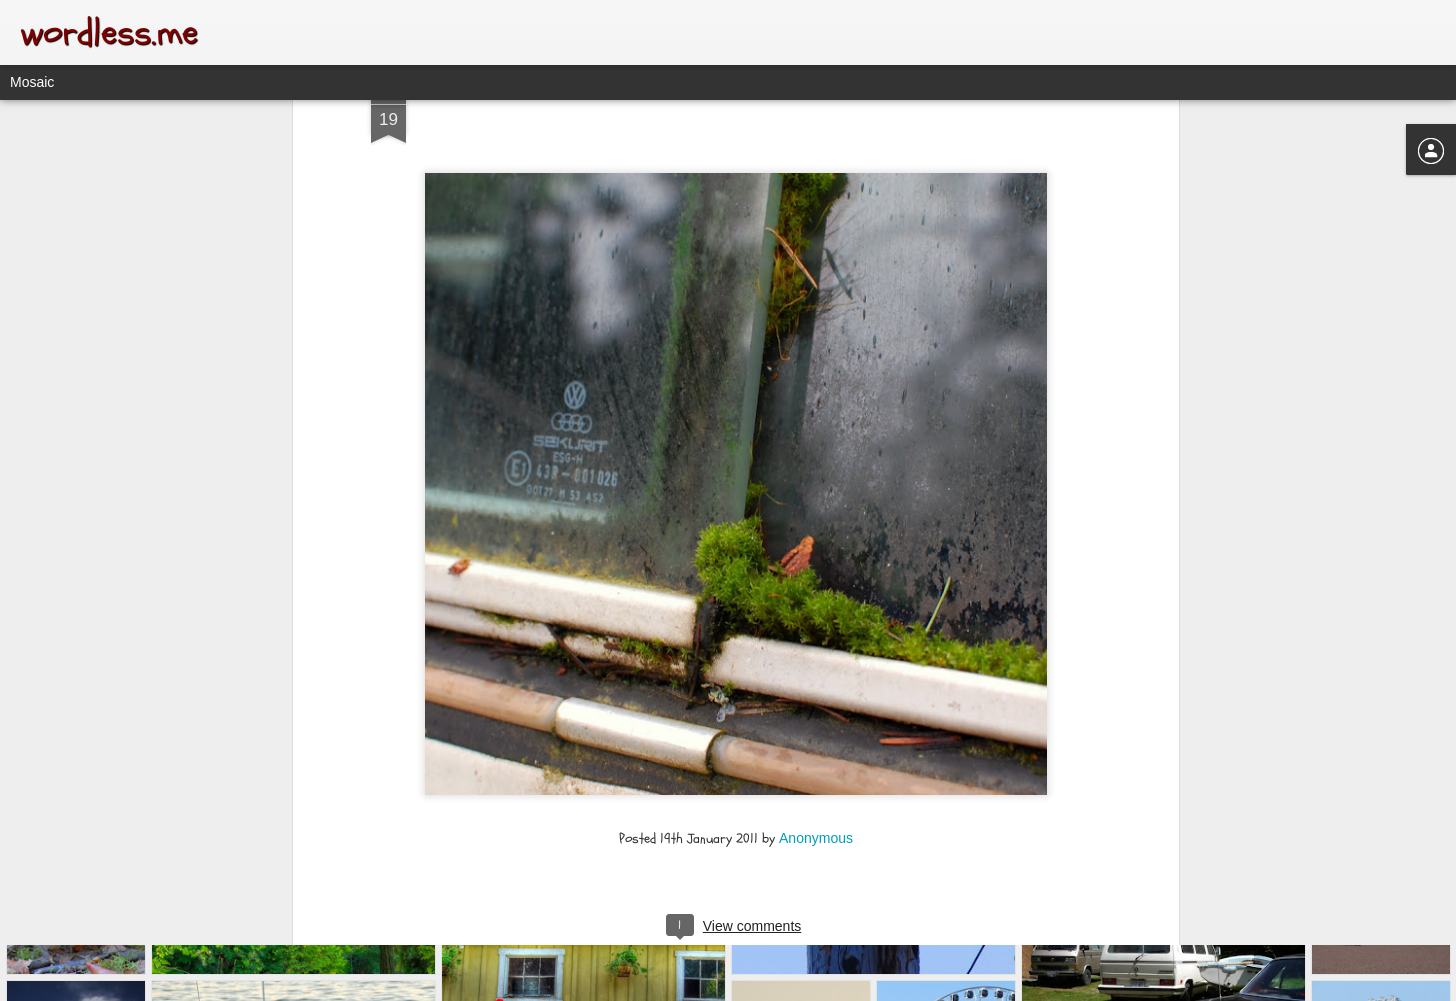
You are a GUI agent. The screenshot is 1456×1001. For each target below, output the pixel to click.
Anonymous (816, 732)
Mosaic (32, 82)
